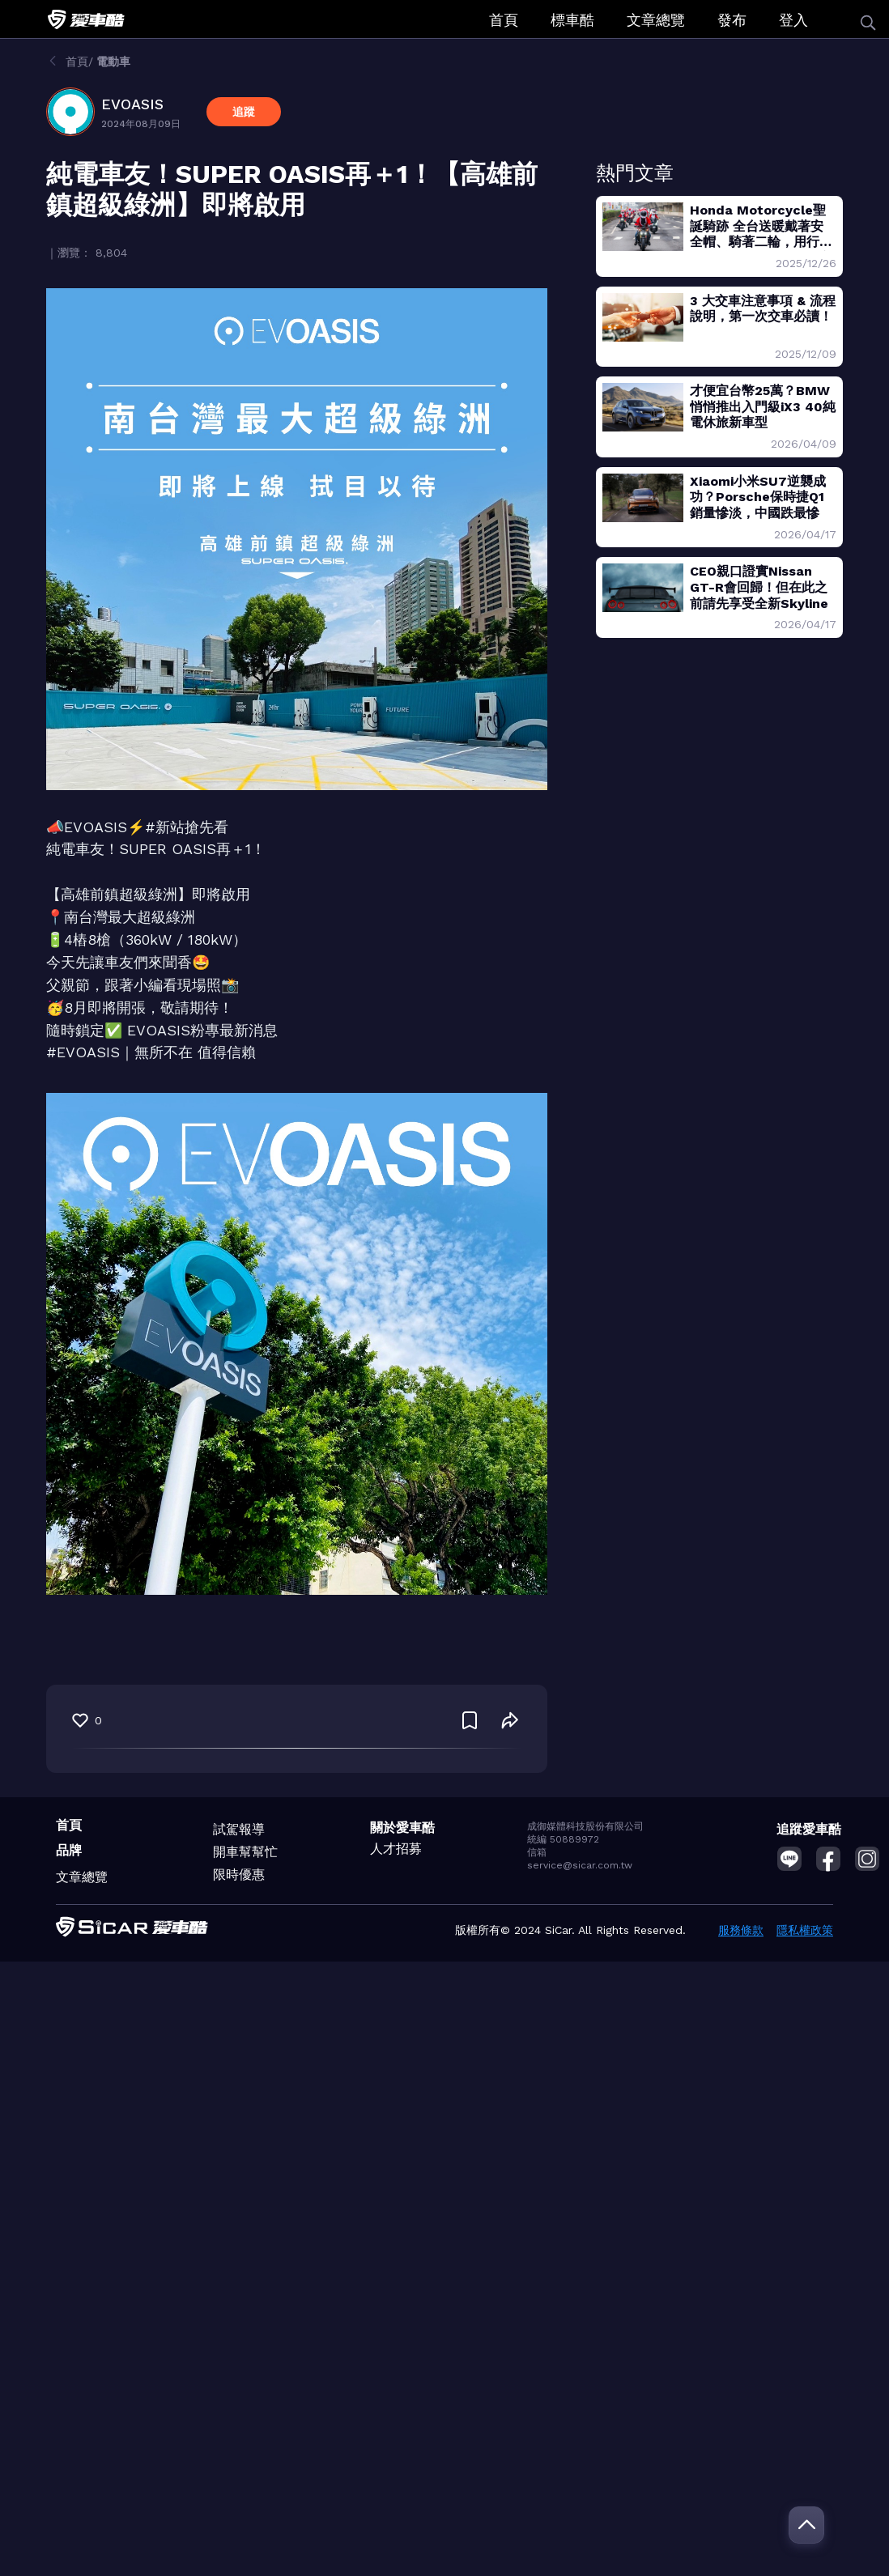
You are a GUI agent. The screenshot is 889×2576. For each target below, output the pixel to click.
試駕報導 (239, 1829)
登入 (793, 19)
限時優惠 (239, 1874)
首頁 (503, 19)
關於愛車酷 (402, 1827)
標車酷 (572, 19)
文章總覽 (656, 19)
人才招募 (396, 1848)
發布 (732, 19)
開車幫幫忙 (245, 1852)
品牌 (69, 1850)
